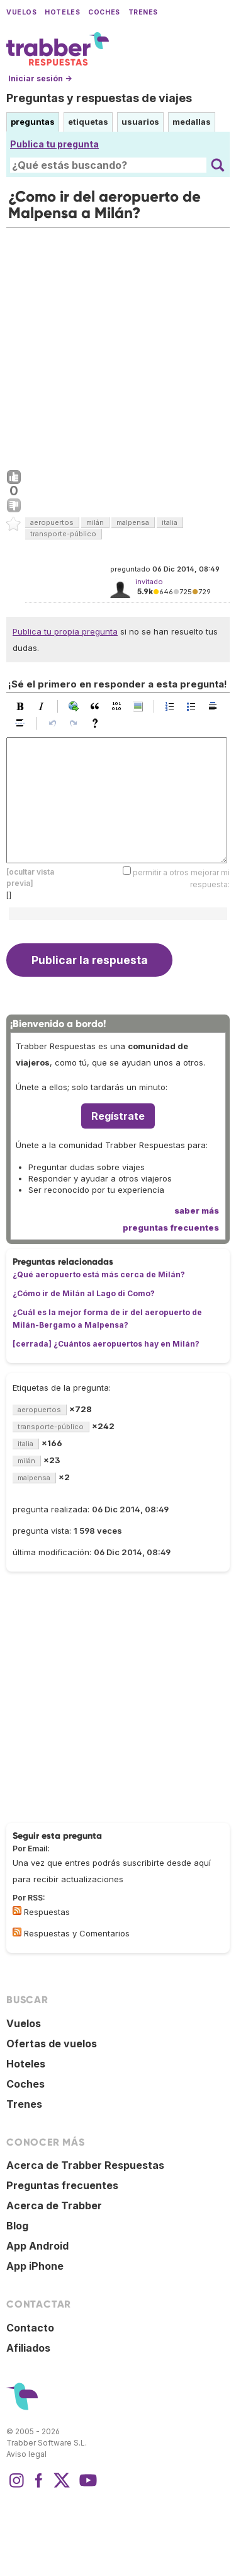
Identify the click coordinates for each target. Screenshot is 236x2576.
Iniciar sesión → (40, 78)
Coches (104, 12)
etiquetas (88, 122)
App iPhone (35, 2266)
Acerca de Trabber (54, 2205)
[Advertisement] (118, 345)
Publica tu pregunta (54, 144)
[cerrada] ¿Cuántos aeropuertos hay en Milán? (106, 1343)
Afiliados (28, 2348)
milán (95, 522)
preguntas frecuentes (171, 1227)
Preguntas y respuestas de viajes (99, 98)
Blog (17, 2225)
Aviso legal (26, 2454)
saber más (196, 1210)
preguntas (33, 122)
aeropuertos (52, 522)
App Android (37, 2246)
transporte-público (63, 533)
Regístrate (118, 1116)
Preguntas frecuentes (62, 2185)
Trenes (143, 12)
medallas (191, 122)
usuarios (140, 122)
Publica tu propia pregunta (65, 631)
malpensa (132, 522)
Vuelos (21, 12)
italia (169, 522)
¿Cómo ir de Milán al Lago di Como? (84, 1293)
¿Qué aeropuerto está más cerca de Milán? (99, 1274)
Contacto (30, 2327)
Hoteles (62, 12)
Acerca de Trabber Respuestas (85, 2165)
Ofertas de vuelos (51, 2043)
